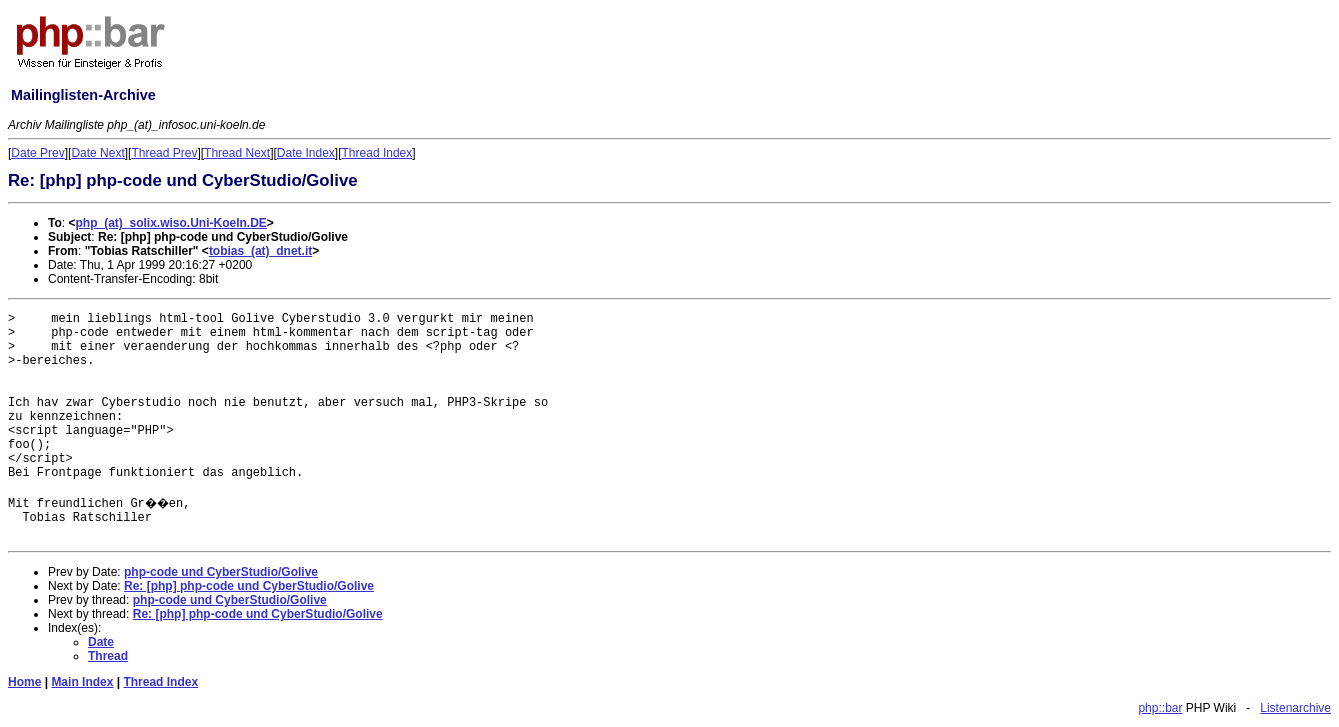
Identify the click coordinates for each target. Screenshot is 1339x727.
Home (24, 682)
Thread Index (377, 153)
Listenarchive (1295, 708)
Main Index (82, 682)
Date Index (306, 153)
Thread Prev (164, 153)
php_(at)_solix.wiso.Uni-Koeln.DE (170, 223)
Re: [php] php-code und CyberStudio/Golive (249, 586)
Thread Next (237, 153)
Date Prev (37, 153)
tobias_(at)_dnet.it (260, 251)
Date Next (97, 153)
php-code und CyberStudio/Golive (221, 572)
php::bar (1160, 708)
